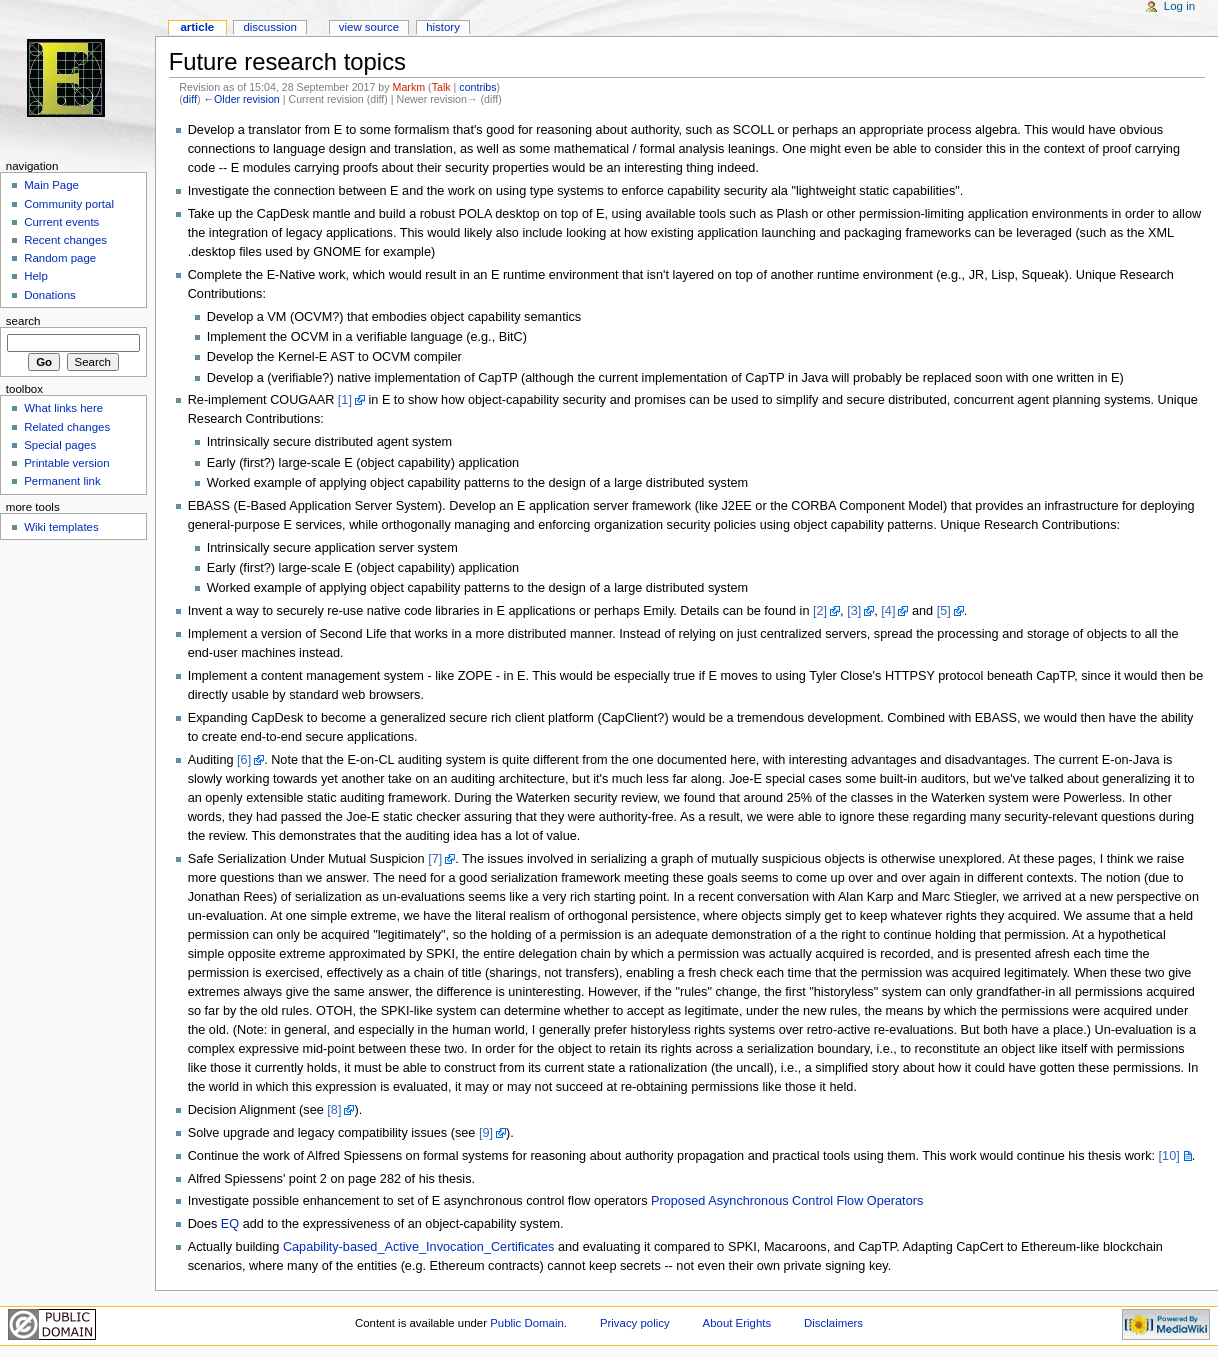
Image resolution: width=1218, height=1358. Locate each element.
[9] (486, 1133)
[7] (435, 859)
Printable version (66, 463)
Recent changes (65, 240)
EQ (230, 1224)
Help (36, 276)
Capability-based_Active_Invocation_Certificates (419, 1247)
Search (23, 321)
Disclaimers (833, 1323)
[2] (820, 611)
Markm (409, 87)
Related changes (67, 427)
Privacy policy (635, 1323)
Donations (50, 295)
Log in (1179, 6)
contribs (477, 87)
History (443, 27)
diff (190, 99)
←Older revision (241, 99)
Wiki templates (61, 527)
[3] (854, 611)
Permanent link (62, 481)
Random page (60, 258)
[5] (944, 611)
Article (197, 27)
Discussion (269, 27)
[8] (334, 1110)
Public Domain (527, 1323)
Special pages (60, 445)
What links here (63, 408)
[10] (1169, 1156)
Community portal (69, 204)
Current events (61, 222)
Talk (441, 87)
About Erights (737, 1323)
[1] (345, 400)
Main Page (51, 185)
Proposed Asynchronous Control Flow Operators (787, 1201)
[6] (244, 760)
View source (369, 27)
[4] (888, 611)
